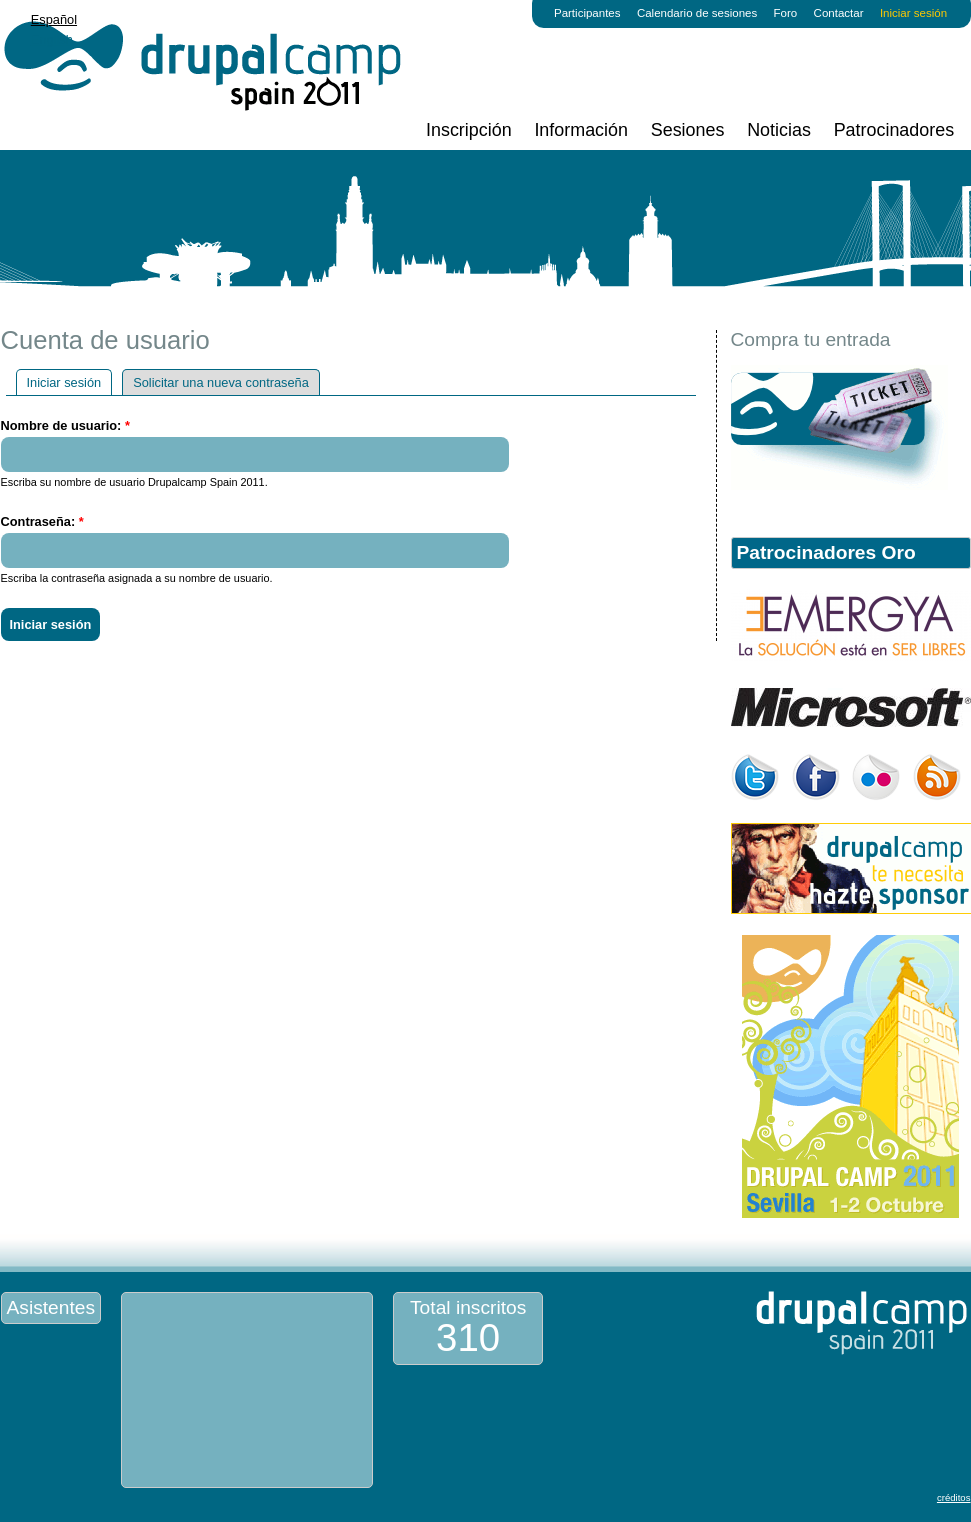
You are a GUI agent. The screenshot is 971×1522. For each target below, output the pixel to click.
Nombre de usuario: (65, 425)
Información (581, 130)
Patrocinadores (894, 130)
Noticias (779, 130)
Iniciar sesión (913, 13)
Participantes (587, 13)
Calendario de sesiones (697, 13)
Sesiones (688, 130)
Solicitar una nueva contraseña (221, 382)
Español (54, 19)
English (52, 39)
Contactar (839, 13)
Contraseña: (42, 521)
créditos (954, 1497)
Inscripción (469, 130)
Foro (786, 13)
